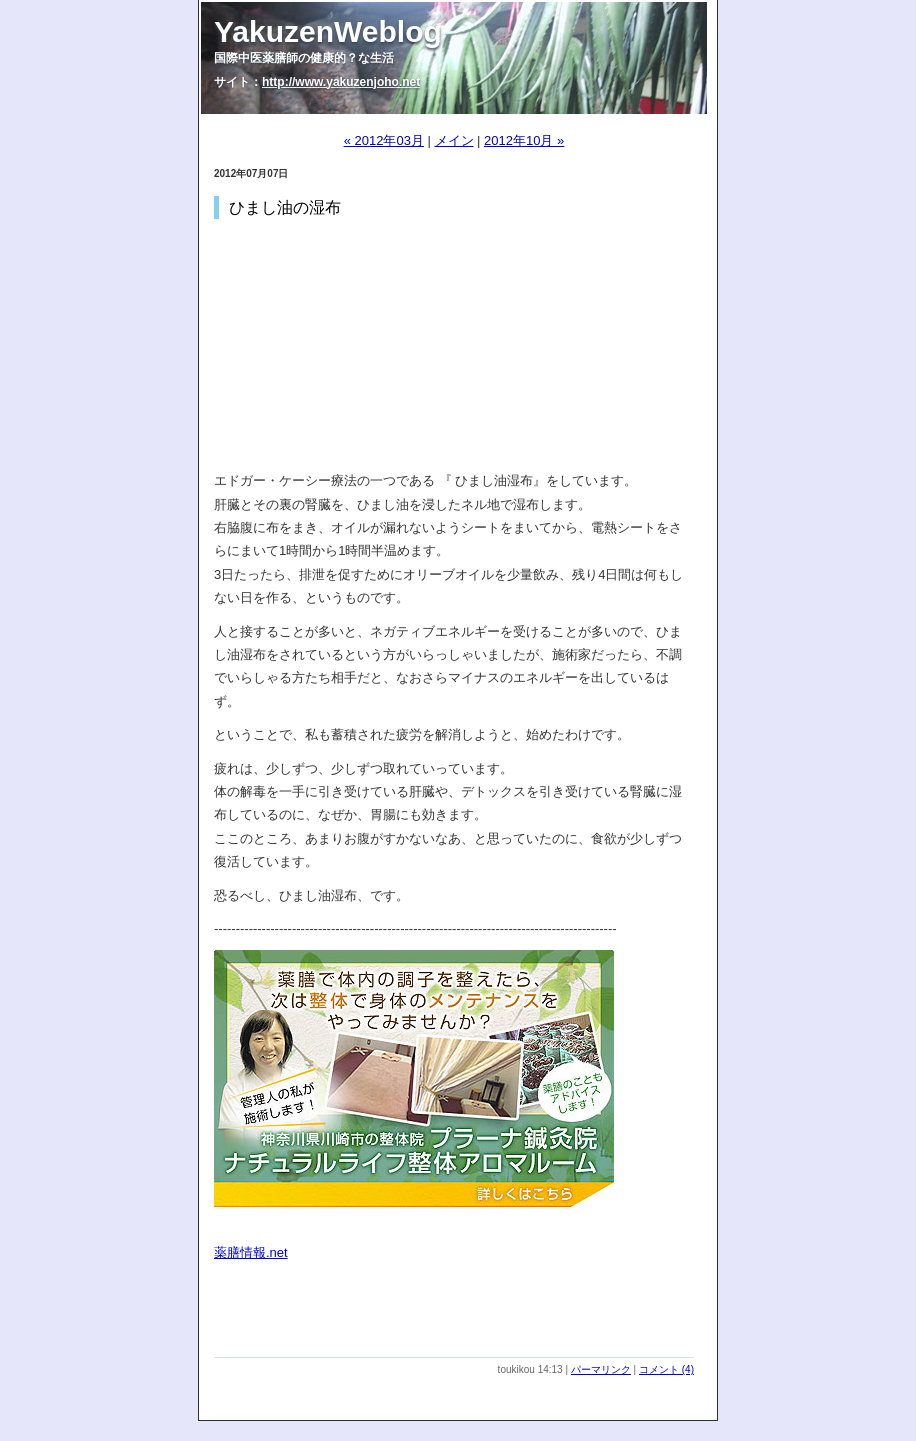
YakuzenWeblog (328, 31)
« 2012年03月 (384, 140)
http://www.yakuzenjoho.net (341, 82)
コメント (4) (666, 1369)
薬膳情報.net (251, 1252)
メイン (454, 140)
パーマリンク (601, 1369)
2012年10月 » (524, 140)
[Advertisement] (448, 1327)
